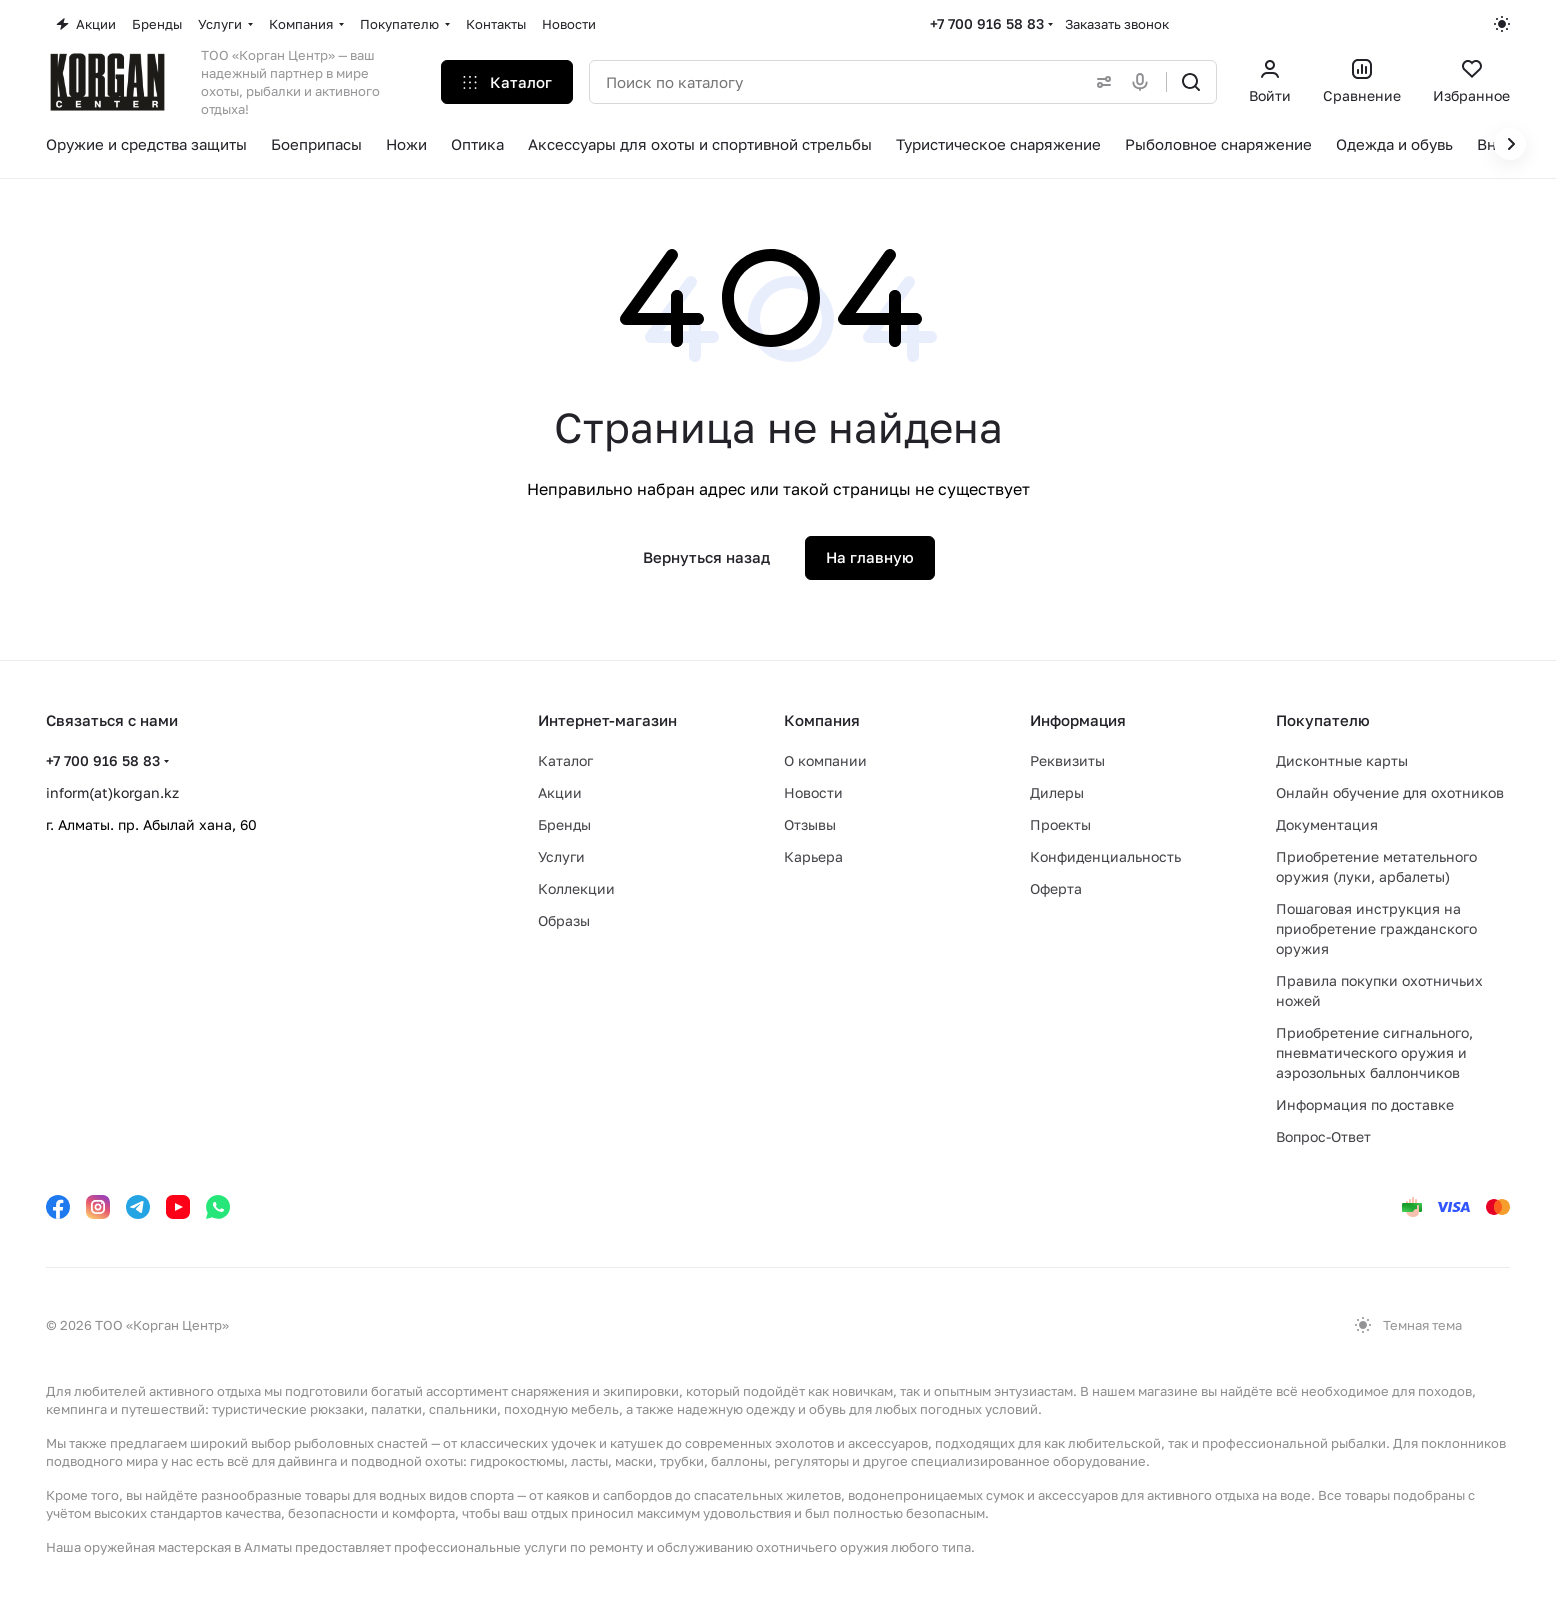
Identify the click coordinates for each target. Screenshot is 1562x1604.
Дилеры (1057, 792)
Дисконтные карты (1342, 760)
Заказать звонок (1117, 24)
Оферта (1056, 888)
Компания (822, 720)
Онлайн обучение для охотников (1390, 792)
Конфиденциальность (1105, 856)
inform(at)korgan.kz (112, 792)
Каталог (565, 760)
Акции (560, 792)
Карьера (813, 856)
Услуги (561, 856)
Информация (1078, 720)
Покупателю (1323, 720)
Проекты (1060, 824)
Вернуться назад (706, 557)
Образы (564, 920)
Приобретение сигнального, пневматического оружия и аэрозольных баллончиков (1374, 1052)
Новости (813, 792)
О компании (825, 760)
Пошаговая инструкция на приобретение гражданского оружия (1376, 928)
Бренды (564, 824)
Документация (1327, 824)
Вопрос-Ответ (1323, 1136)
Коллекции (576, 888)
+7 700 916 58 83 (987, 23)
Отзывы (810, 824)
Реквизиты (1067, 760)
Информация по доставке (1365, 1104)
